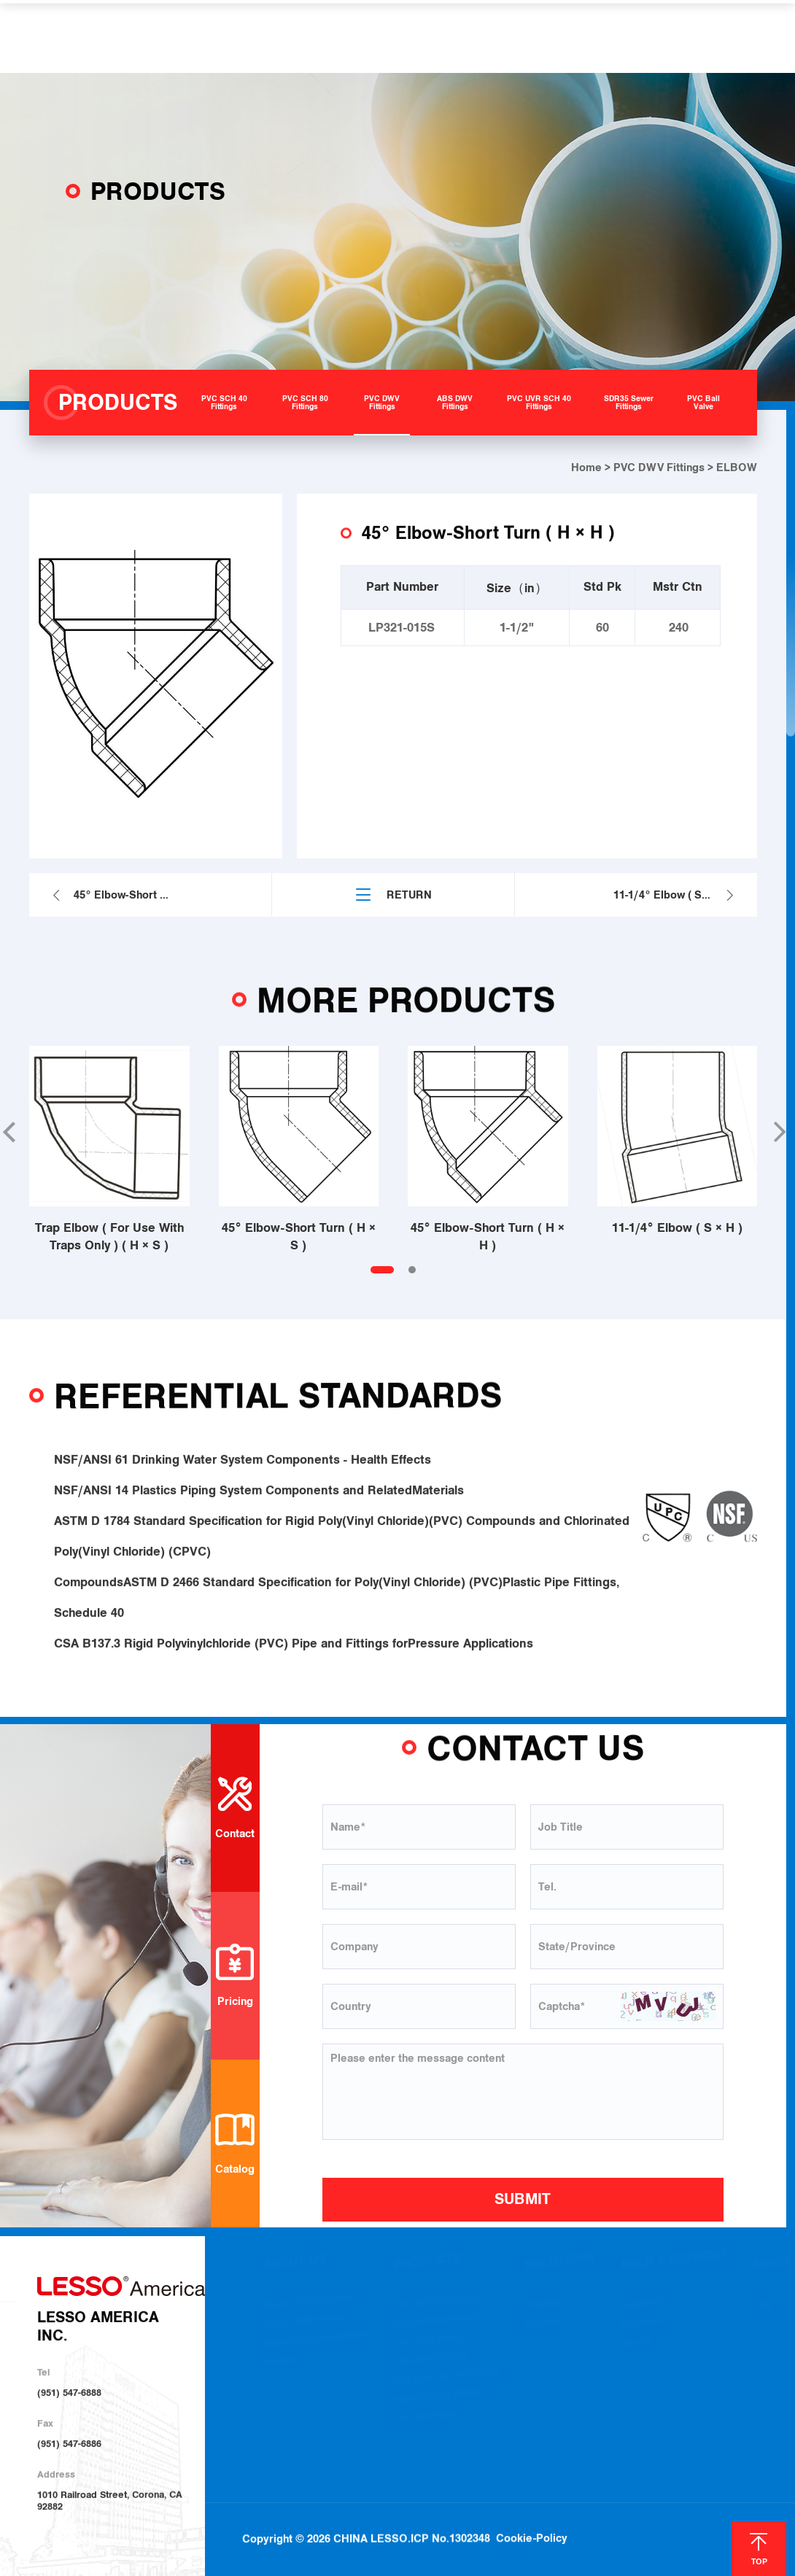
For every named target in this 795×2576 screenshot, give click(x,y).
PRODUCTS (281, 36)
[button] (778, 1132)
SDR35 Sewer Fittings (439, 2403)
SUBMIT (523, 2199)
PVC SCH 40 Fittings (436, 2309)
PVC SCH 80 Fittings (436, 2328)
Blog (763, 2311)
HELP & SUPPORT (480, 36)
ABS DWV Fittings (431, 2366)
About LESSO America (309, 2309)
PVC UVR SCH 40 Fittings (446, 2384)
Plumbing (543, 2311)
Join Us (636, 2349)
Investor (280, 2368)
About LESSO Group (304, 2328)
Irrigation (543, 2330)
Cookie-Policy (531, 2504)
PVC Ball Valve (424, 2424)
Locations (641, 2330)
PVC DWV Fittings (659, 467)
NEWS (572, 36)
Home (586, 467)
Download (641, 2311)
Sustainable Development (315, 2346)
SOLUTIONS (371, 36)
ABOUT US (194, 36)
